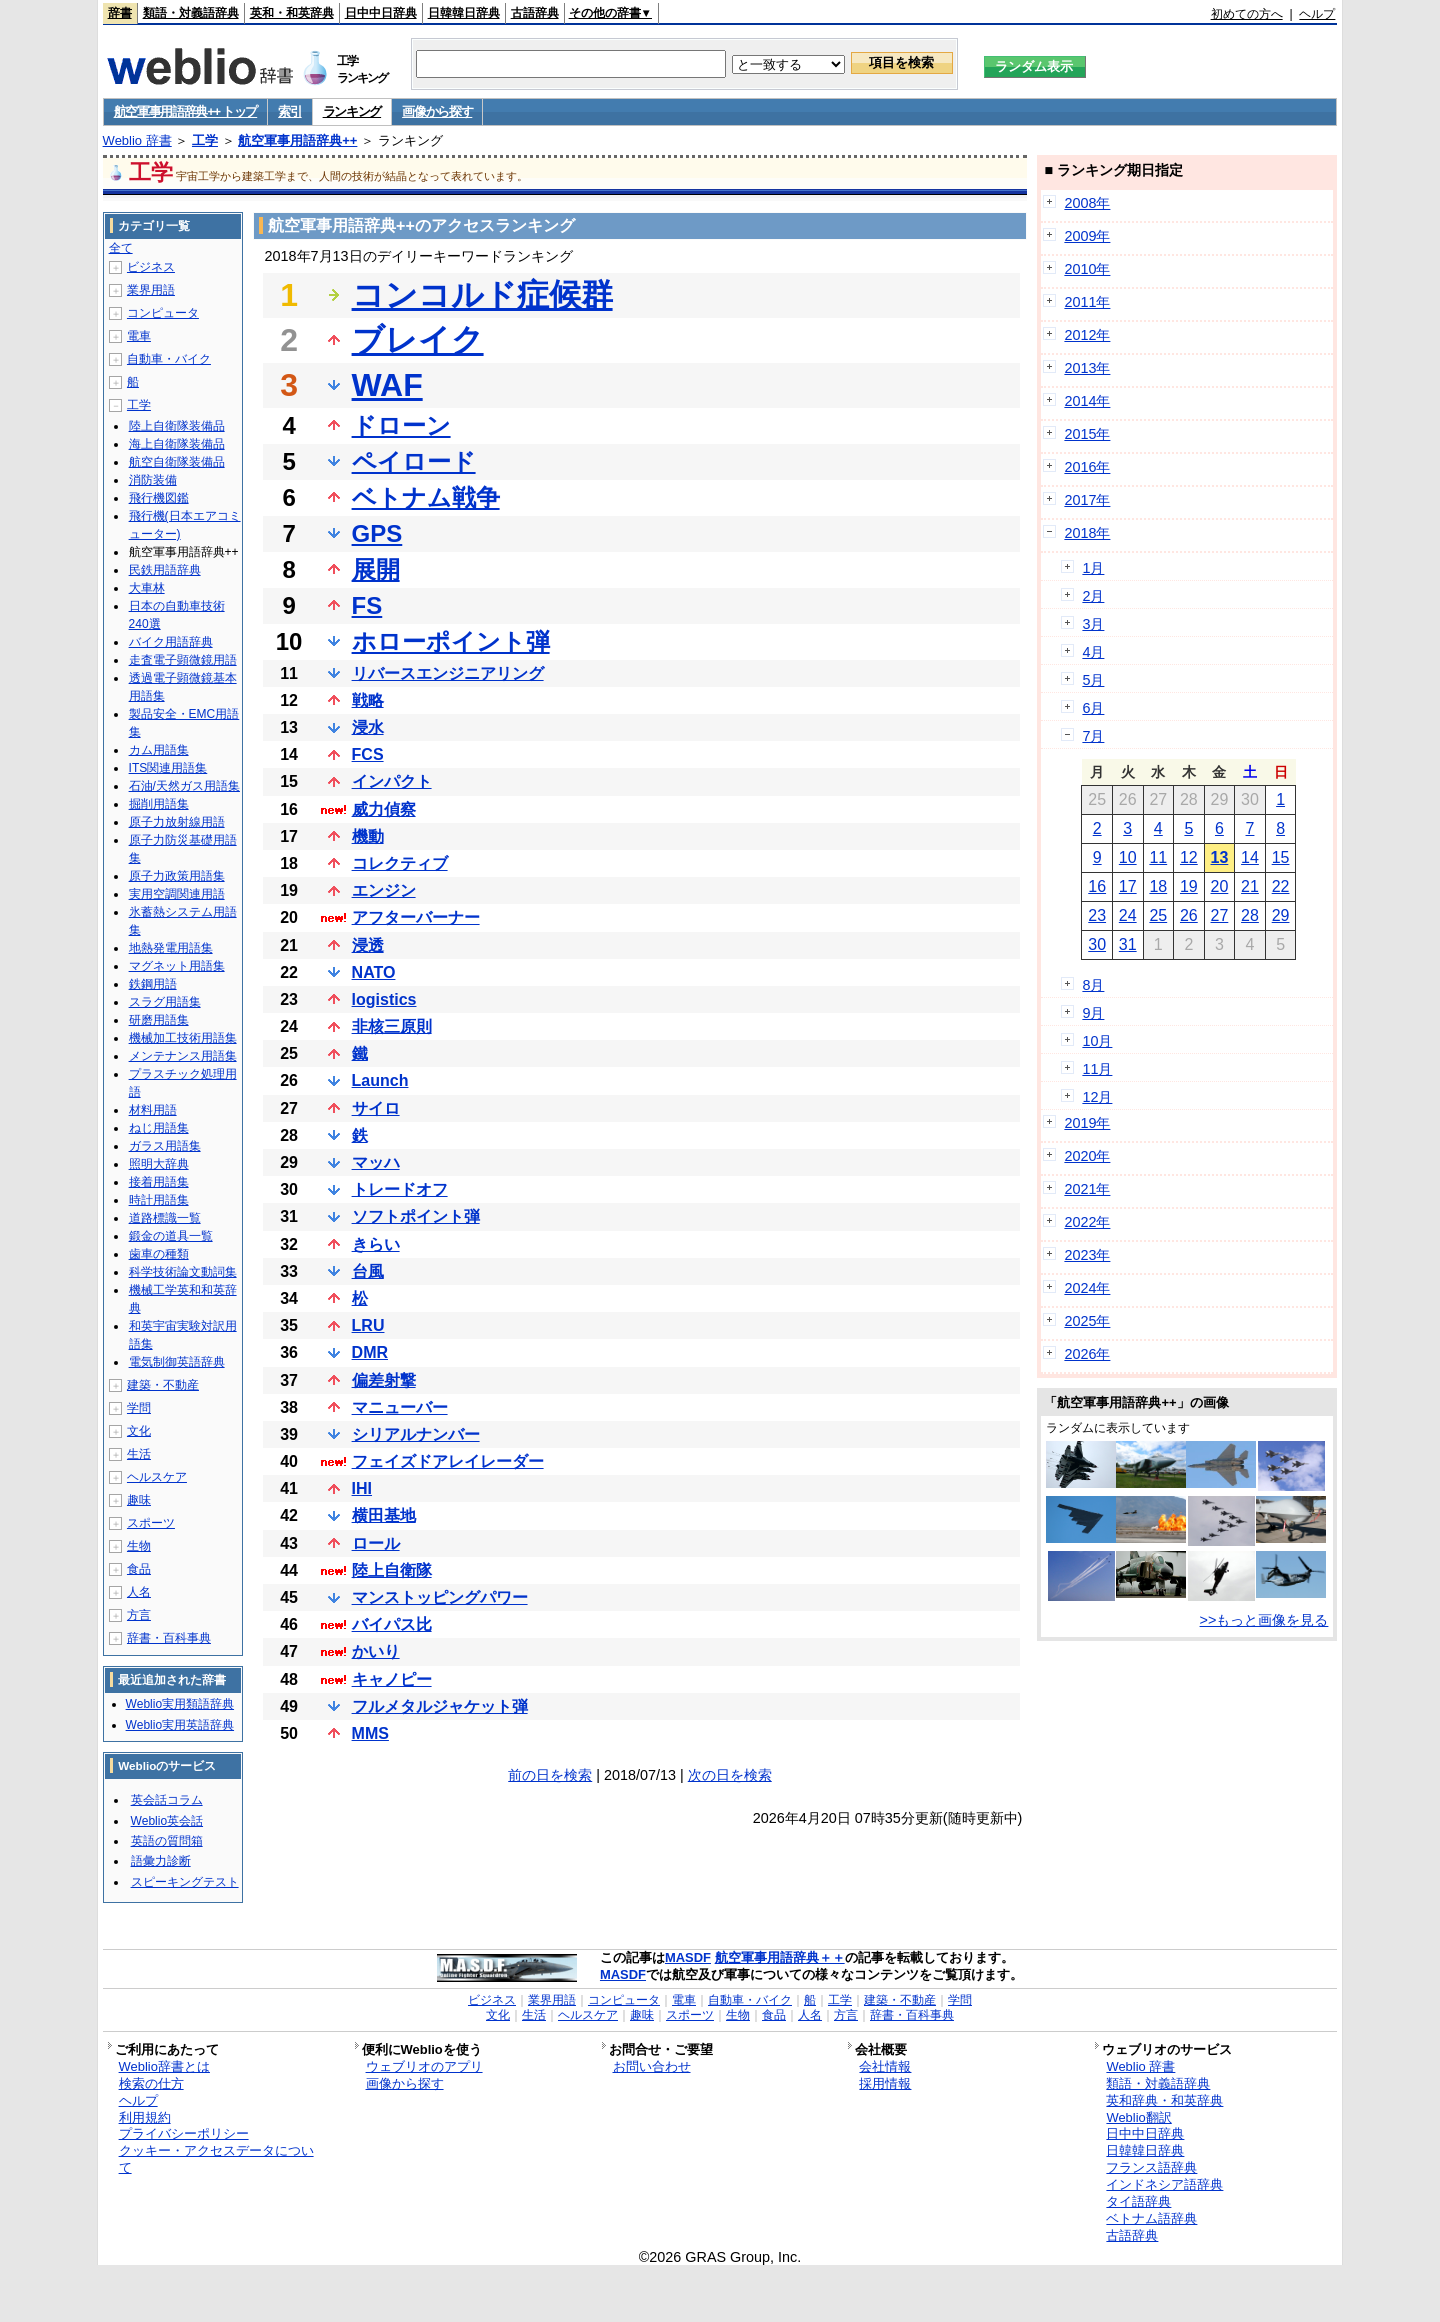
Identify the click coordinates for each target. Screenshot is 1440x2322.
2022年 (1087, 1222)
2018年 (1087, 533)
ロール (376, 1543)
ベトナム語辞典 (1151, 2218)
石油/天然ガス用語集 (184, 786)
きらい (376, 1244)
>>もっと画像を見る (1264, 1620)
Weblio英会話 (167, 1821)
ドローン (401, 425)
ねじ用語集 (159, 1128)
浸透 (368, 945)
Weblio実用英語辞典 (180, 1725)
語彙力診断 (161, 1861)
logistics (384, 999)
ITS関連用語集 (168, 768)
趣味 (139, 1500)
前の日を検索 (550, 1775)
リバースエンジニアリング (448, 673)
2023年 (1087, 1255)
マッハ (376, 1162)
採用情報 (885, 2083)
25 (1158, 915)
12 (1189, 857)
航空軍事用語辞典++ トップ (186, 111)
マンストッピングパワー (440, 1597)
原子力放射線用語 (177, 822)
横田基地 (384, 1515)
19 (1189, 886)
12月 (1097, 1097)
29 (1281, 915)
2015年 (1087, 434)
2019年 (1087, 1123)
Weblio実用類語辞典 (180, 1704)
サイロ (376, 1108)
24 (1128, 915)
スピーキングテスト (185, 1882)
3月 (1093, 624)
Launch (380, 1080)
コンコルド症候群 (482, 295)
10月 (1097, 1041)
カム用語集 (159, 750)
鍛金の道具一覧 (171, 1236)
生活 (139, 1454)
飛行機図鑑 (159, 498)
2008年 (1087, 203)
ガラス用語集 (165, 1146)
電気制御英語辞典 (177, 1362)
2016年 (1087, 467)
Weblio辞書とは (164, 2066)
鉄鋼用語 (153, 984)
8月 (1093, 985)
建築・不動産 (163, 1385)
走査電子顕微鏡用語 (183, 660)
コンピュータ (163, 313)
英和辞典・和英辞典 (1164, 2100)
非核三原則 (392, 1026)
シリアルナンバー (416, 1434)
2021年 (1087, 1189)
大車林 (147, 588)
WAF (387, 385)
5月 (1093, 680)
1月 (1093, 568)
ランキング (352, 111)
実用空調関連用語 (177, 894)
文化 (139, 1431)
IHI (362, 1488)
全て (121, 248)
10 (1128, 857)
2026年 (1087, 1354)
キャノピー (392, 1679)
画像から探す (437, 111)
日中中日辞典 (381, 13)
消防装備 (153, 480)
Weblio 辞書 (137, 140)
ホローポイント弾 (451, 641)
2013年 (1087, 368)
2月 (1093, 596)
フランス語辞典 (1151, 2167)
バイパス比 (392, 1624)
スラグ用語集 (165, 1002)
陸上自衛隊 (392, 1570)
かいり (376, 1651)
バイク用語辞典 (171, 642)
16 (1097, 886)
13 (1220, 857)
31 (1128, 944)
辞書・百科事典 (169, 1638)
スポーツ (151, 1523)
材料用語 (153, 1110)
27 (1220, 915)
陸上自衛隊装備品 (177, 426)
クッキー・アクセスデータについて (216, 2159)
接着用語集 (159, 1182)
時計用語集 (159, 1200)
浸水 (368, 727)
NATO (374, 972)
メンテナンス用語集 (183, 1056)
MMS (370, 1733)
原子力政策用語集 (177, 876)
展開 (376, 569)
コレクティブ (400, 863)
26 (1189, 915)
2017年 (1087, 500)
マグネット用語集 (177, 966)
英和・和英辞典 (292, 13)
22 (1281, 886)
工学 (205, 140)
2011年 (1087, 302)
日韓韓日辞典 (464, 13)
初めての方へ (1247, 14)
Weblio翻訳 (1138, 2117)
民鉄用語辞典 (165, 570)
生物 (139, 1546)
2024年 (1087, 1288)
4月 (1093, 652)
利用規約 (145, 2117)
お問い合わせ (652, 2066)
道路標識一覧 (165, 1218)
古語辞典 (535, 13)
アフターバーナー (416, 917)
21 (1250, 886)
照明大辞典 (159, 1164)
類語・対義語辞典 (191, 13)
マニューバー (400, 1407)
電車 (139, 336)
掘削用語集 (159, 804)
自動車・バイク (169, 359)
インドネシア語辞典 (1164, 2184)
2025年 (1087, 1321)
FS (367, 605)
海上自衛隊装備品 (177, 444)
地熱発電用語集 (171, 948)
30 (1097, 944)
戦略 (368, 700)
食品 (139, 1569)
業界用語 (151, 290)
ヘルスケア (157, 1477)
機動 (368, 836)
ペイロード (414, 461)
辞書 (120, 13)
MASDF (688, 1957)
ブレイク (418, 340)
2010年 (1087, 269)
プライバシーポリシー (184, 2133)
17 (1128, 886)
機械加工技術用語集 (183, 1038)
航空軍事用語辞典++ (297, 140)
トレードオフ (400, 1189)
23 (1097, 915)
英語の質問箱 (167, 1841)
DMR (370, 1352)
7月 (1093, 736)
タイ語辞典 (1138, 2201)
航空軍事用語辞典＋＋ (780, 1957)
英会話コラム (167, 1800)
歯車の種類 (159, 1254)
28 (1250, 915)
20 (1220, 886)
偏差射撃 (384, 1380)
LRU (368, 1325)
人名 (139, 1592)
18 (1158, 886)
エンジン (384, 890)
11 (1158, 857)
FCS (368, 754)
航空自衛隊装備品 (177, 462)
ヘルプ (1317, 14)
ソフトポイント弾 (416, 1216)
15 (1281, 857)
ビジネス (151, 267)
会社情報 (885, 2066)
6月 (1093, 708)
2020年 (1087, 1156)
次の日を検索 (730, 1775)
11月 (1097, 1069)
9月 (1093, 1013)
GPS (377, 533)
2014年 (1087, 401)
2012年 (1087, 335)
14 (1250, 857)
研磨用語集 (159, 1020)
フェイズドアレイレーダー (448, 1461)
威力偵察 (384, 809)
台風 (368, 1271)
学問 (139, 1408)
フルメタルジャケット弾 (440, 1706)
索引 (289, 111)
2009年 (1087, 236)
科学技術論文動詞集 (183, 1272)
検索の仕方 (151, 2083)
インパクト (392, 781)
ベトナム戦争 (426, 497)
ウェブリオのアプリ (424, 2066)
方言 (139, 1615)
